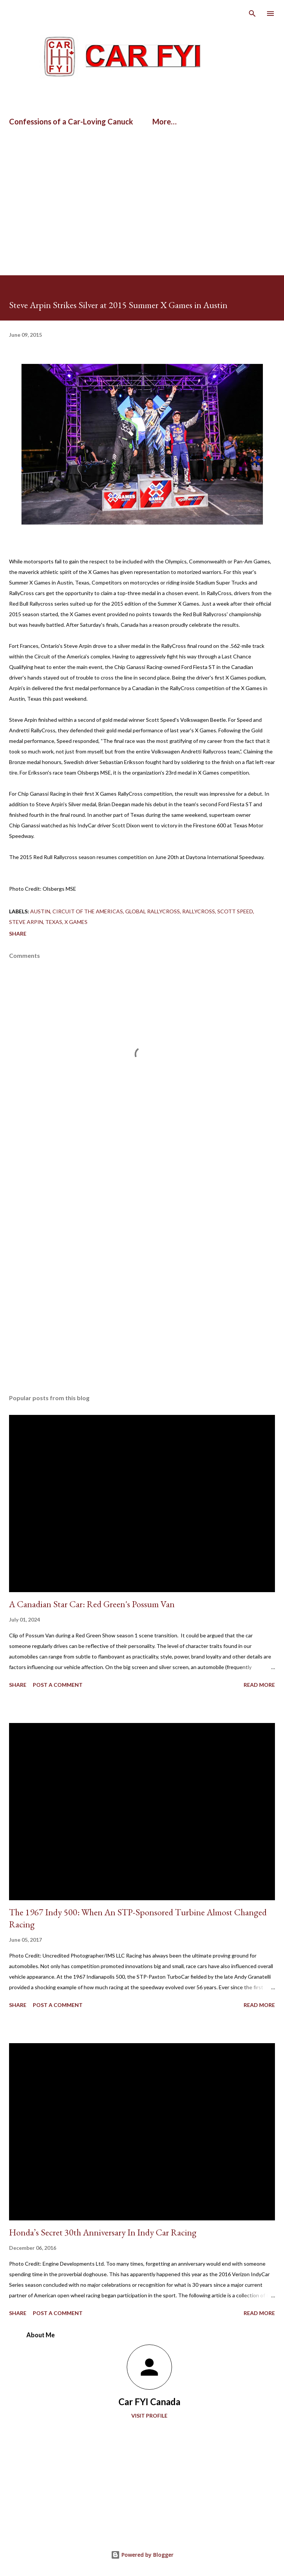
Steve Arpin (26, 922)
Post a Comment (58, 1685)
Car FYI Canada (149, 2401)
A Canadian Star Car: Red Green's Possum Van (92, 1604)
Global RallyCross (152, 911)
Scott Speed (235, 911)
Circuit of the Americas (87, 911)
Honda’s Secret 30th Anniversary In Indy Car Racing (102, 2232)
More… (164, 121)
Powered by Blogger (142, 2554)
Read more (259, 1685)
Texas (53, 922)
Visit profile (149, 2415)
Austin (40, 911)
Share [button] (17, 933)
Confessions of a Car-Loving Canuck (71, 121)
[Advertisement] (88, 156)
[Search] (252, 13)
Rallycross (198, 911)
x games (76, 922)
